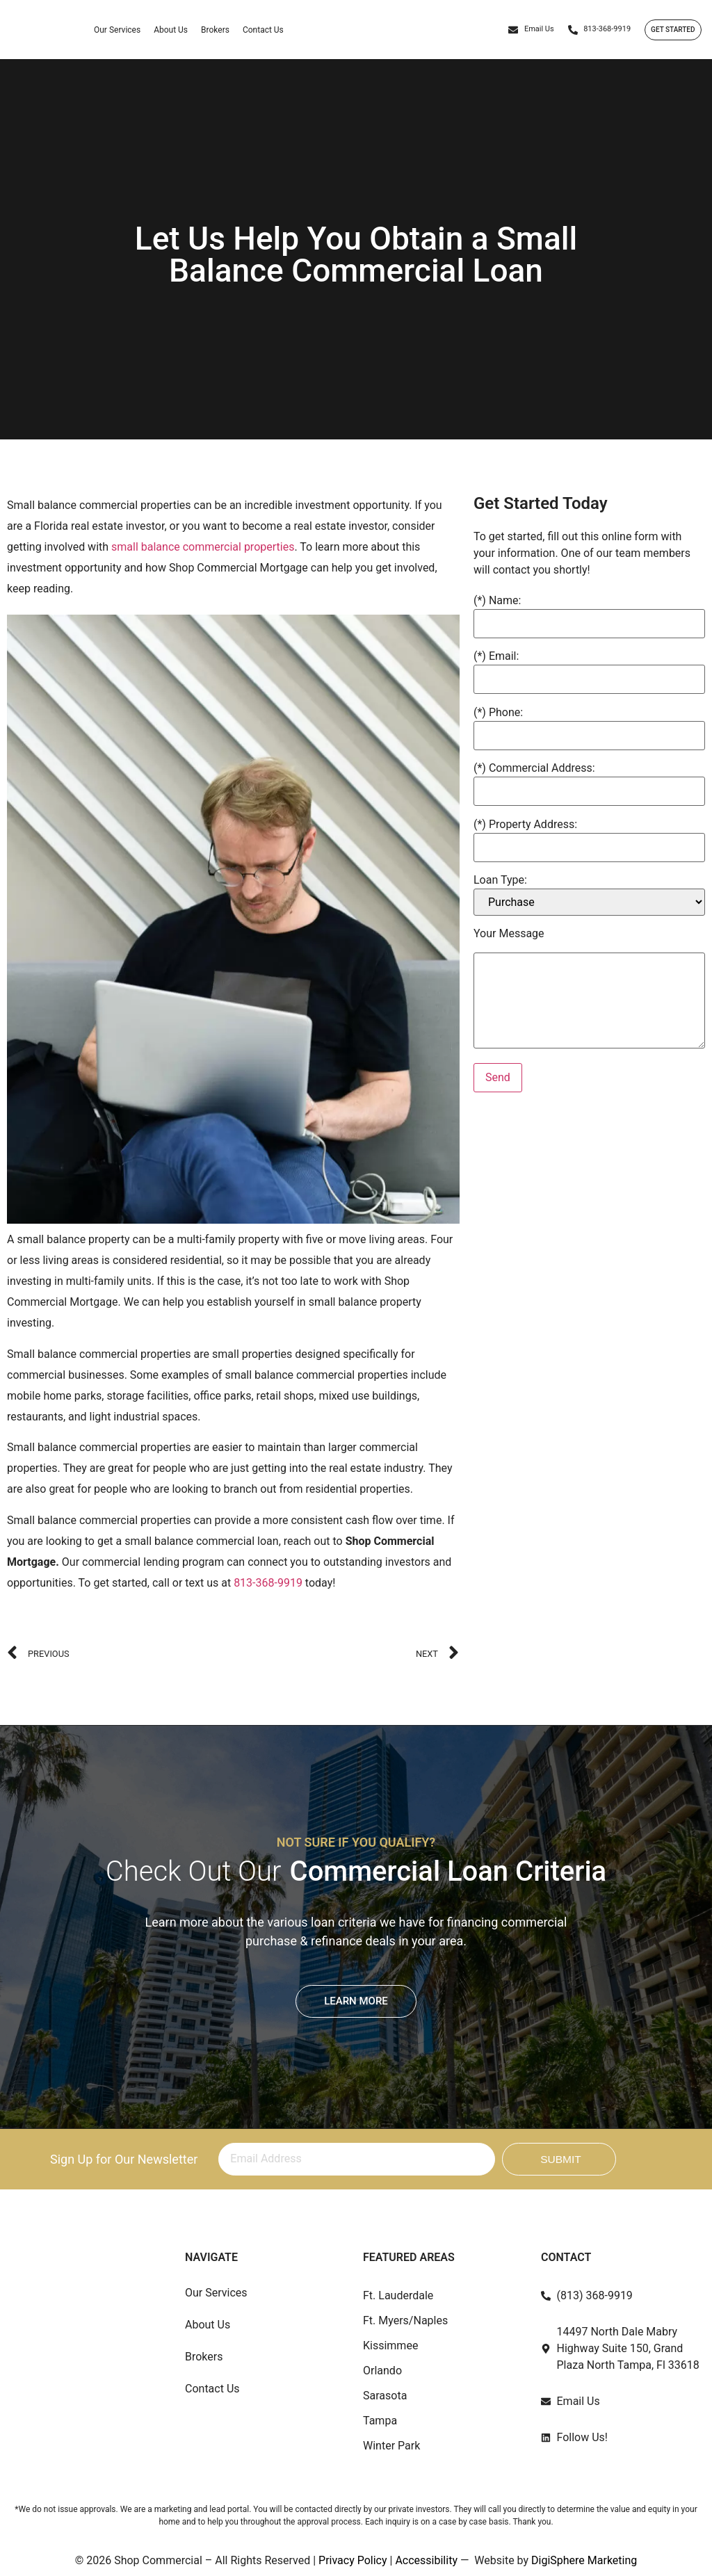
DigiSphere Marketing (584, 2560)
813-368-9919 (269, 1582)
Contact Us (263, 31)
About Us (171, 31)
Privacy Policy (352, 2560)
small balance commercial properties (202, 546)
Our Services (117, 31)
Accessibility (426, 2560)
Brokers (215, 31)
